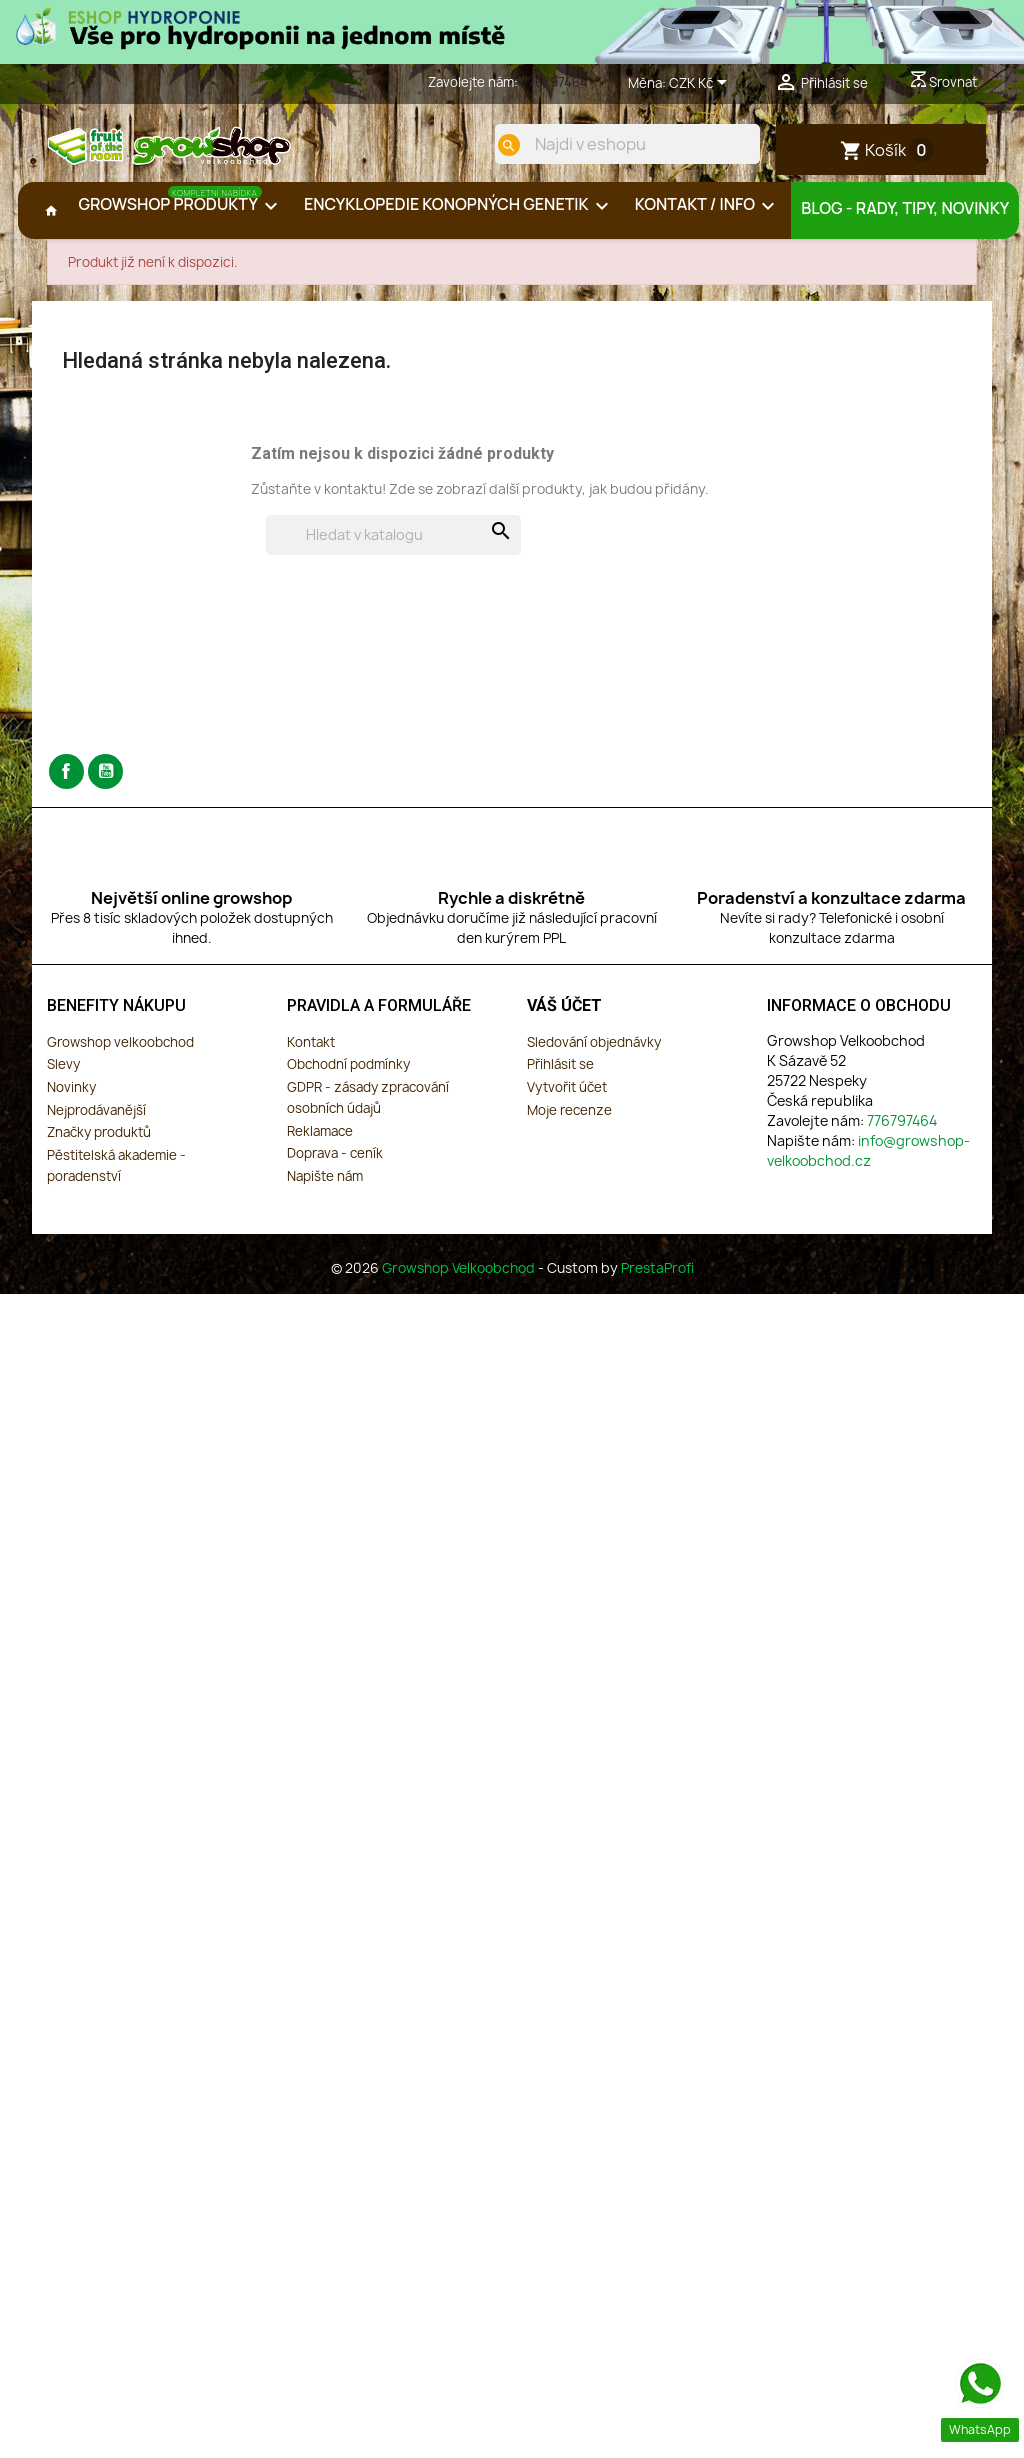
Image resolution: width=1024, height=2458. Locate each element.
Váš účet (564, 1015)
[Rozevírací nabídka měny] (701, 84)
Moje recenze (569, 1119)
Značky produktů (99, 1142)
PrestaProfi (657, 1277)
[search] (499, 145)
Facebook (66, 781)
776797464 (554, 82)
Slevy (63, 1074)
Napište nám (325, 1185)
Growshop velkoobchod (120, 1051)
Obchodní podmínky (348, 1074)
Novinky (71, 1097)
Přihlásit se (560, 1074)
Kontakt (311, 1051)
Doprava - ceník (335, 1163)
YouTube (105, 781)
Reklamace (320, 1140)
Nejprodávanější (96, 1119)
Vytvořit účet (567, 1097)
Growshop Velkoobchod (460, 1277)
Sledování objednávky (594, 1051)
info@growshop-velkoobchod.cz (868, 1159)
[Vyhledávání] (393, 545)
